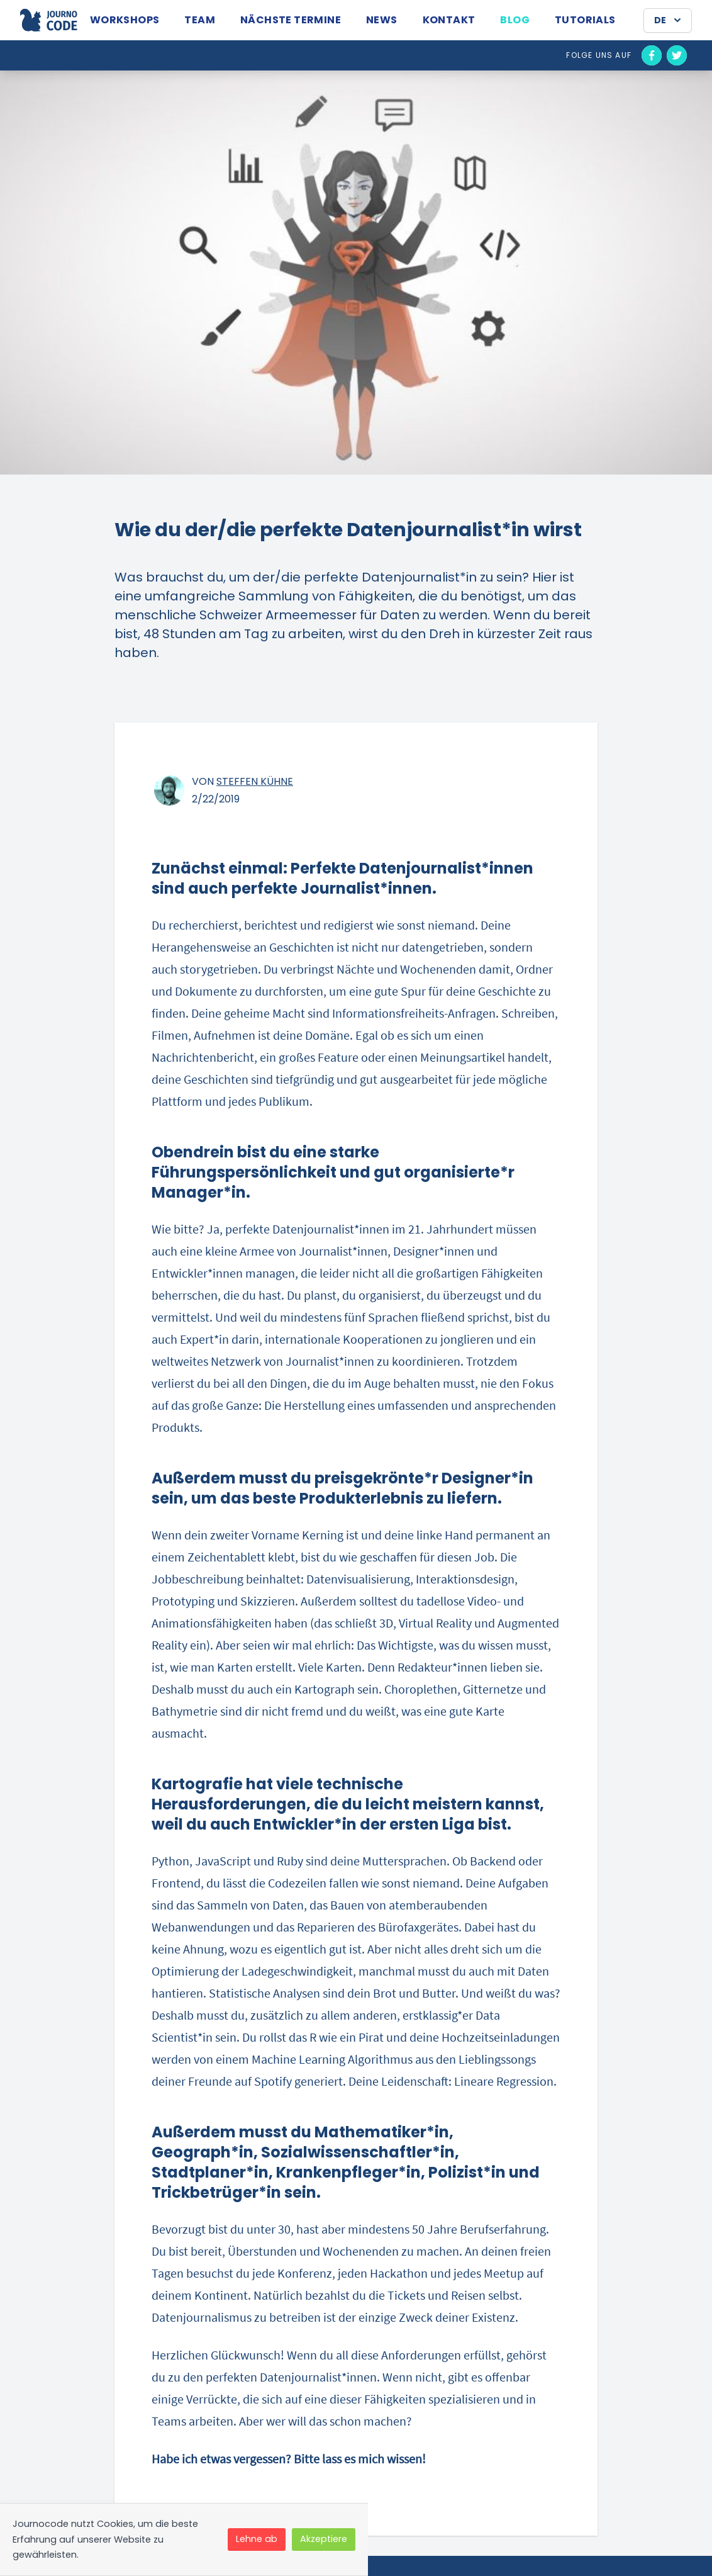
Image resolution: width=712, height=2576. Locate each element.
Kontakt (449, 20)
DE (669, 20)
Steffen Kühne (254, 781)
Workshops (125, 20)
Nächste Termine (290, 20)
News (382, 20)
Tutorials (585, 20)
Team (199, 20)
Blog (515, 20)
